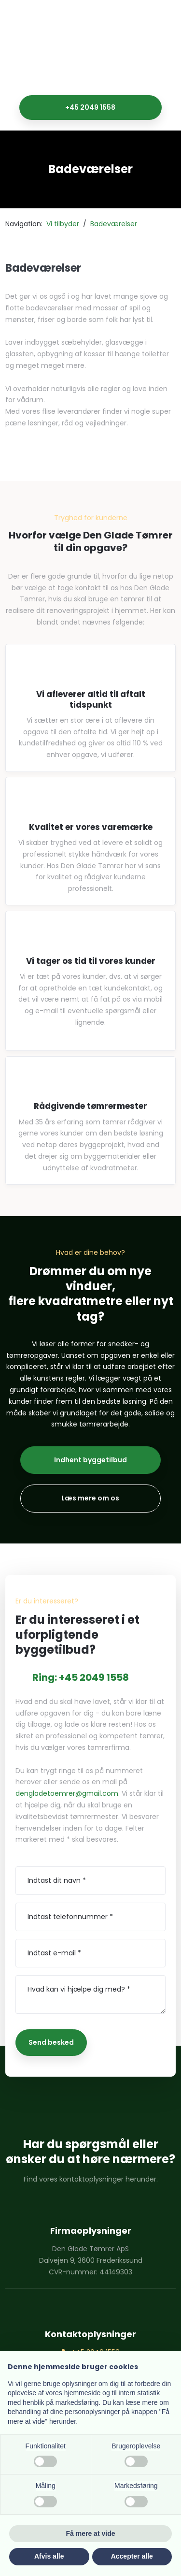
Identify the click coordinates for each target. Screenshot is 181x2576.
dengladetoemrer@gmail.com (66, 1793)
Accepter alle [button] (132, 2556)
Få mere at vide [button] (90, 2533)
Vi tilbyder (63, 224)
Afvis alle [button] (49, 2556)
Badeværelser (113, 224)
